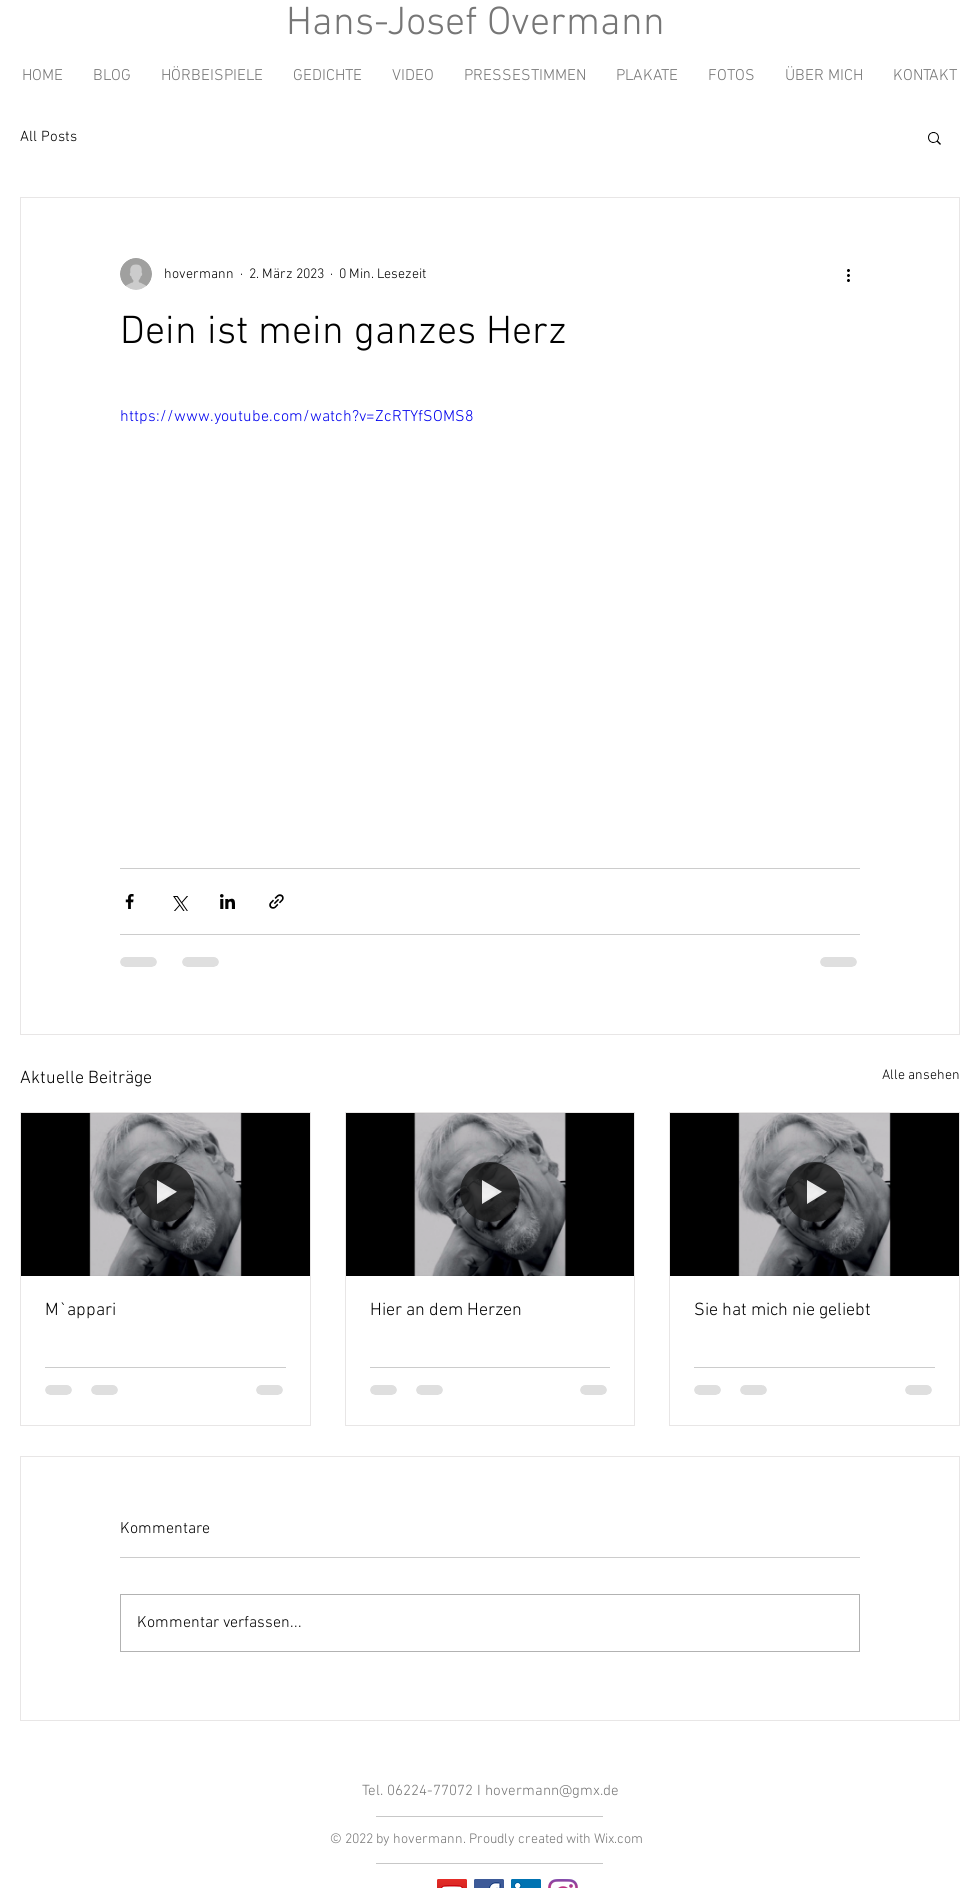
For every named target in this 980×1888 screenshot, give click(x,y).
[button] (934, 137)
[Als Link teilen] (276, 901)
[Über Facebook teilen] (129, 901)
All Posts (48, 137)
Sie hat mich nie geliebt (782, 1310)
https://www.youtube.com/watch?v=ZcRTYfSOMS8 (297, 417)
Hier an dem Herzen (446, 1310)
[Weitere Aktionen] (848, 274)
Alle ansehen (921, 1075)
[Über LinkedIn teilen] (227, 901)
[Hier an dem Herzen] (490, 1194)
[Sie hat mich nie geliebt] (814, 1194)
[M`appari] (165, 1194)
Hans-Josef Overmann (475, 24)
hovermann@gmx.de (552, 1791)
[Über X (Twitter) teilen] (178, 901)
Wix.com (618, 1839)
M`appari (80, 1310)
